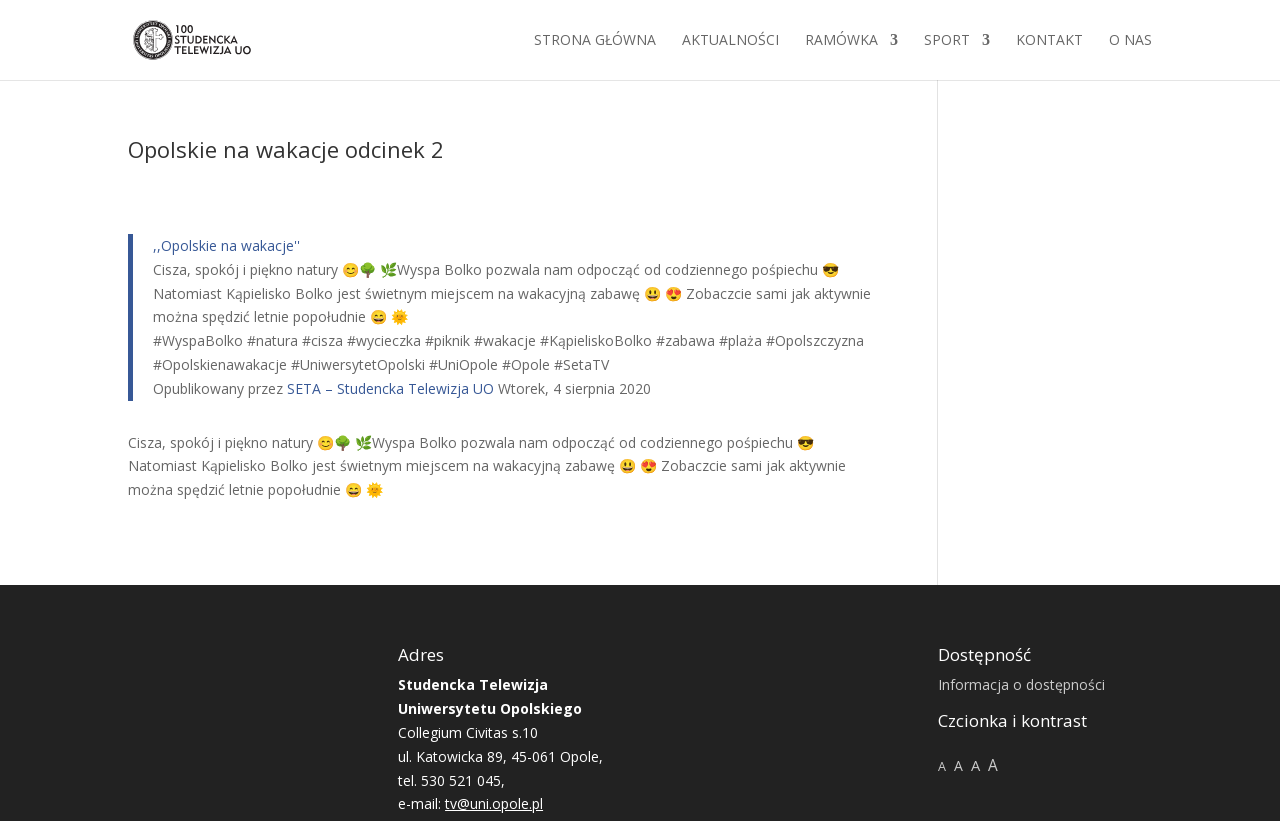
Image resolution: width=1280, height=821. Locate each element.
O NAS (1130, 41)
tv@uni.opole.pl (494, 803)
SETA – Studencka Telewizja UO (390, 388)
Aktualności (730, 41)
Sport (947, 41)
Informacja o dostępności (1021, 684)
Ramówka (841, 41)
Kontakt (1049, 41)
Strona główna (595, 41)
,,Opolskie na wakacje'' (226, 245)
